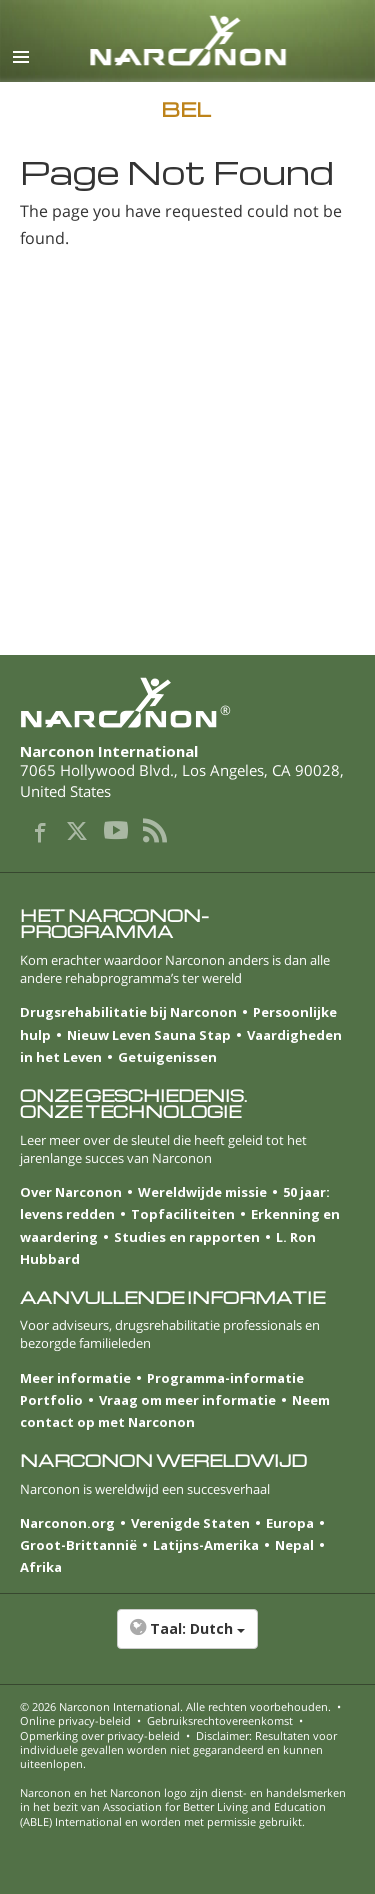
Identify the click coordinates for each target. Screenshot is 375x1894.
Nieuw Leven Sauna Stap (149, 1035)
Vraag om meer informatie (187, 1400)
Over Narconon (71, 1192)
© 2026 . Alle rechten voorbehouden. (175, 1706)
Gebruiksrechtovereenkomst (220, 1720)
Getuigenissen (167, 1057)
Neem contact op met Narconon (175, 1411)
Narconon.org (67, 1523)
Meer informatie (75, 1378)
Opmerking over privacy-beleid (100, 1735)
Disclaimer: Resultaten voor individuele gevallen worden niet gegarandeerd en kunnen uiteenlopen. (178, 1750)
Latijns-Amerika (206, 1545)
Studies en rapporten (187, 1237)
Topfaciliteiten (183, 1214)
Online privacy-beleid (75, 1720)
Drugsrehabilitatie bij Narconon (128, 1012)
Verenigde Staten (190, 1523)
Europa (290, 1523)
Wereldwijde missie (202, 1192)
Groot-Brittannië (78, 1545)
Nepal (294, 1545)
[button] (187, 1639)
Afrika (41, 1567)
